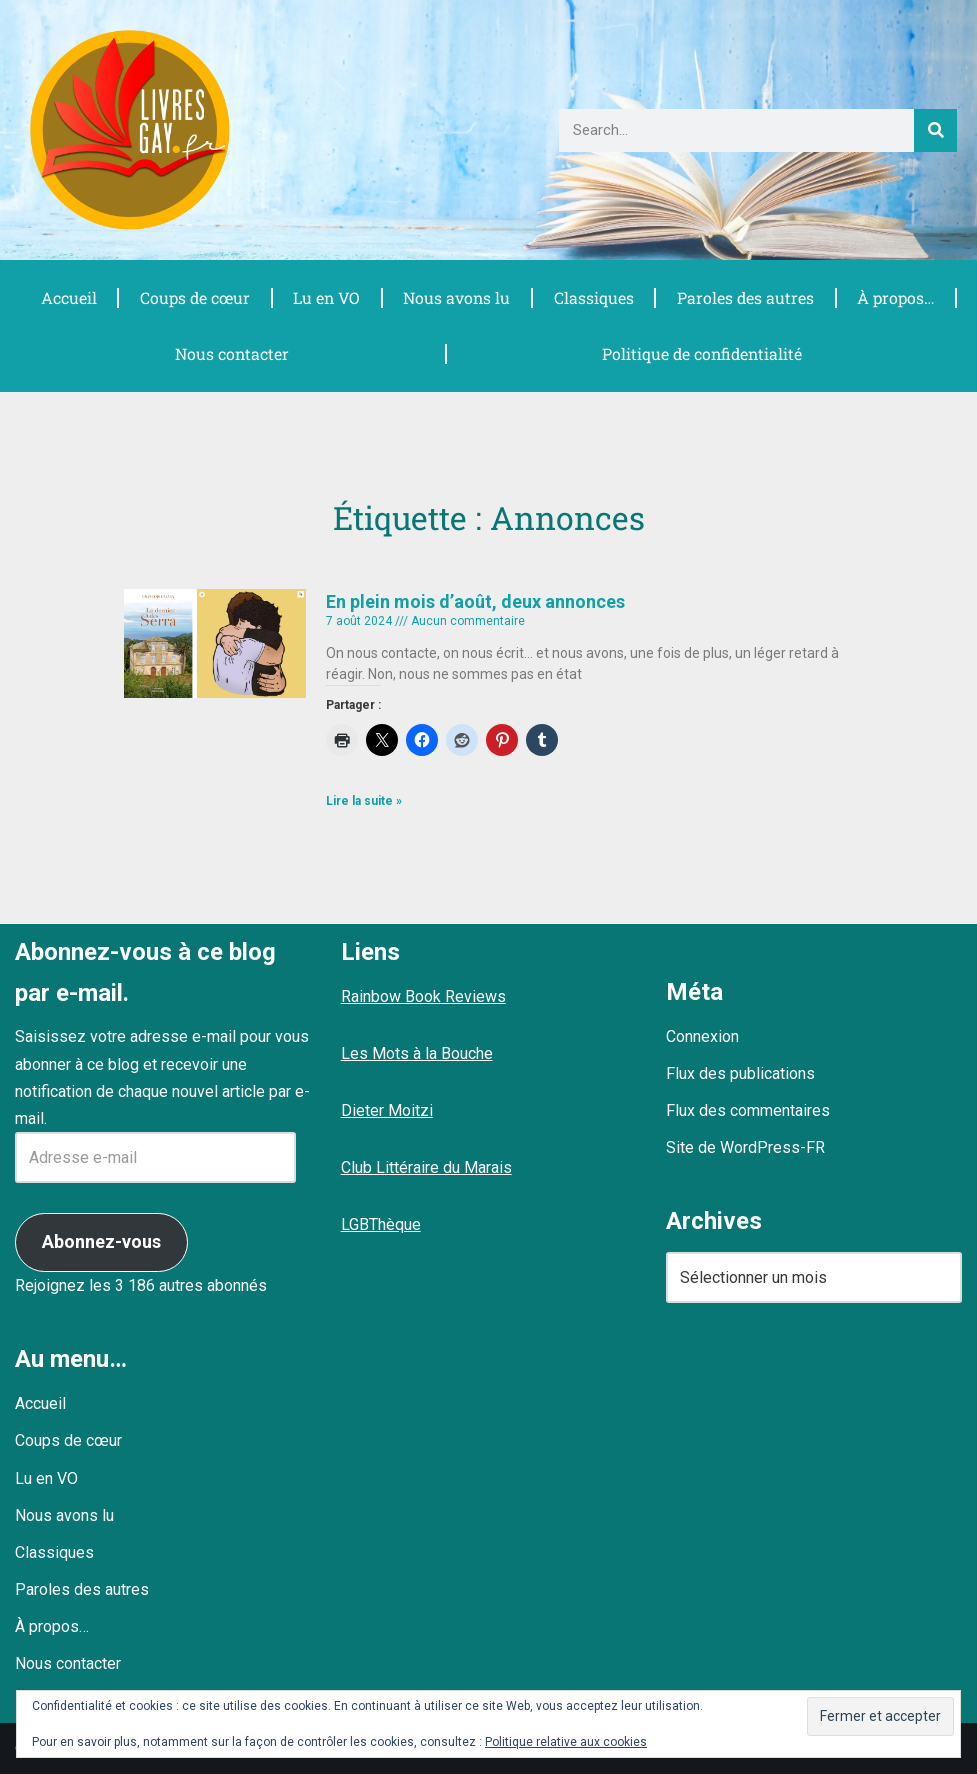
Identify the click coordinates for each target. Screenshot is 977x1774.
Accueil (68, 297)
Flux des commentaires (748, 1110)
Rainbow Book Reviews (423, 996)
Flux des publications (740, 1073)
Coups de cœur (194, 297)
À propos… (896, 297)
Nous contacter (231, 353)
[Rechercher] (935, 130)
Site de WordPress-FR (745, 1147)
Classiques (594, 297)
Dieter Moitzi (387, 1110)
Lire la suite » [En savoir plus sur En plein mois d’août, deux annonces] (364, 801)
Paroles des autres (745, 297)
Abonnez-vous (101, 1241)
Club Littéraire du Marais (426, 1167)
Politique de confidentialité (701, 353)
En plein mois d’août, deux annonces (475, 601)
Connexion (702, 1036)
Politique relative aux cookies (566, 1742)
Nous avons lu (457, 297)
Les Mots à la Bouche (417, 1053)
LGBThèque (381, 1224)
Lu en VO (326, 297)
